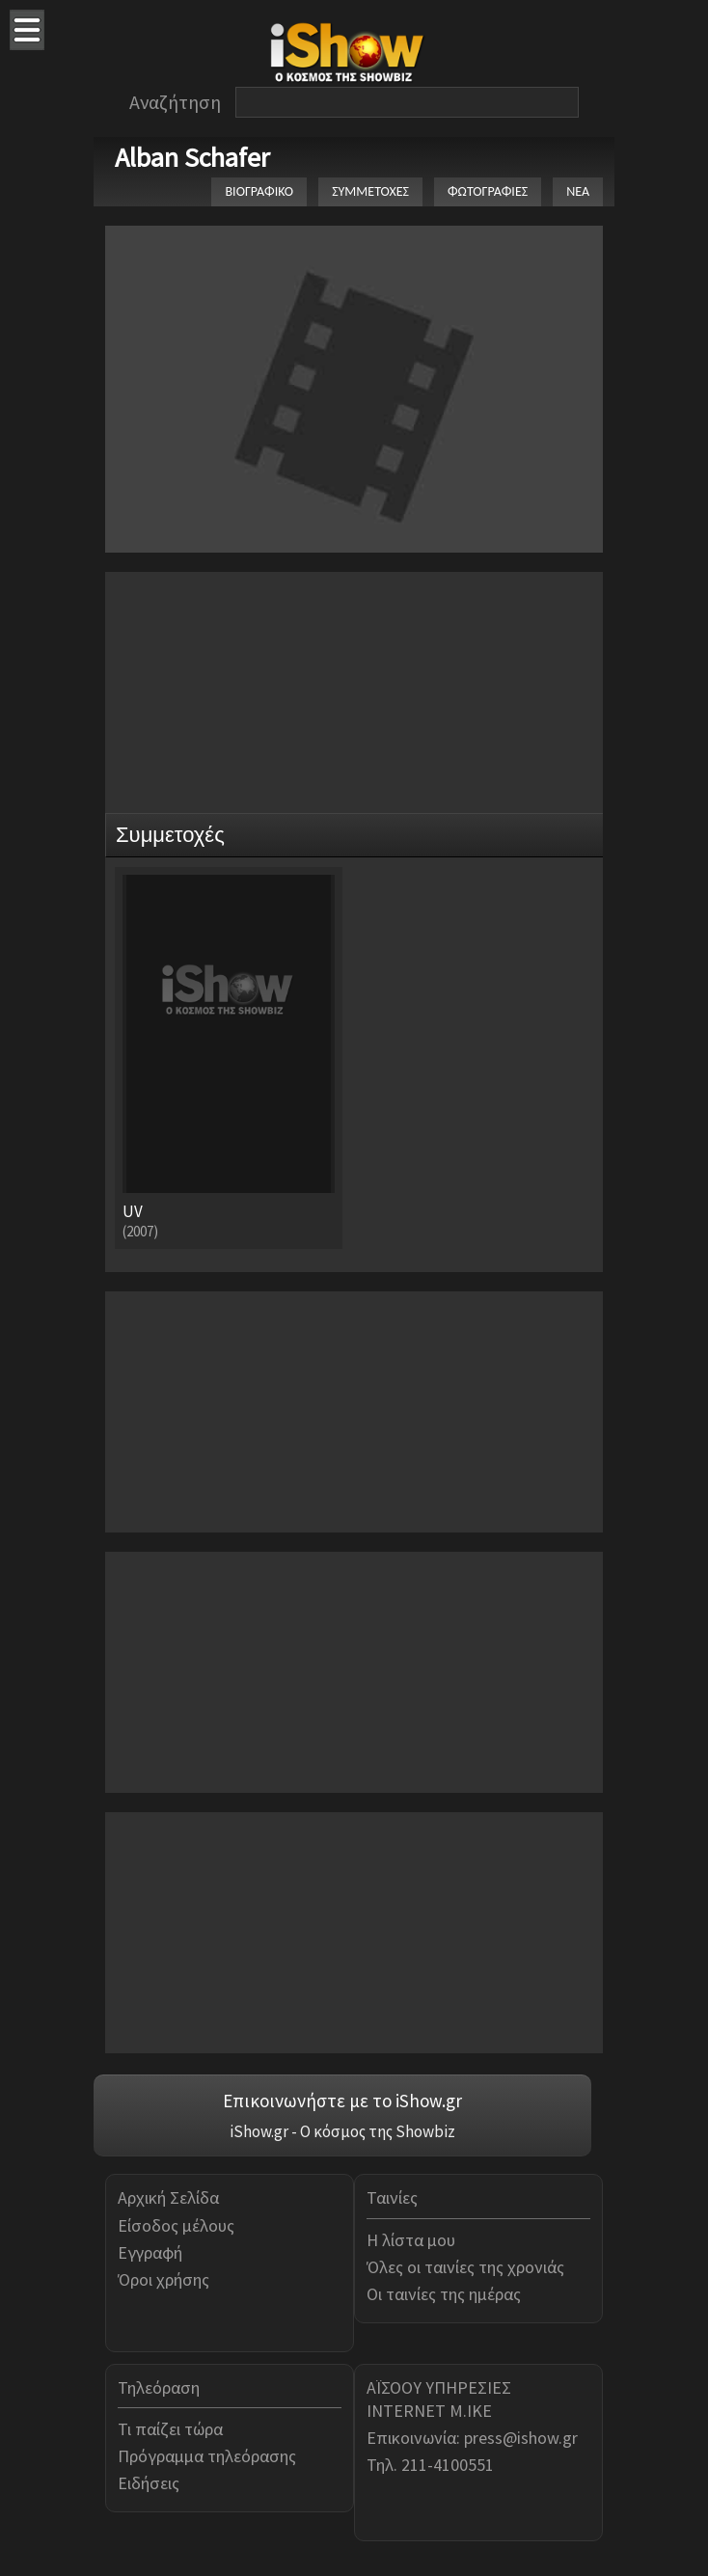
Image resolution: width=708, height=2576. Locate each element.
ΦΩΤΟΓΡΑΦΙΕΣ (488, 191)
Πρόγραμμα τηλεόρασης (207, 2456)
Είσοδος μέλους (176, 2225)
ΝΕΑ (577, 191)
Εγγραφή (150, 2252)
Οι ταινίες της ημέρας (444, 2294)
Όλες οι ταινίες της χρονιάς (465, 2267)
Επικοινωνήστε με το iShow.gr (342, 2100)
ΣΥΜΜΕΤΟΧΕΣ (370, 191)
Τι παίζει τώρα (170, 2429)
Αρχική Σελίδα (168, 2197)
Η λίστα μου (411, 2240)
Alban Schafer (192, 157)
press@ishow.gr (521, 2438)
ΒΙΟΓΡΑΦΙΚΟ (259, 191)
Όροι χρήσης (163, 2279)
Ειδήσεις (148, 2483)
